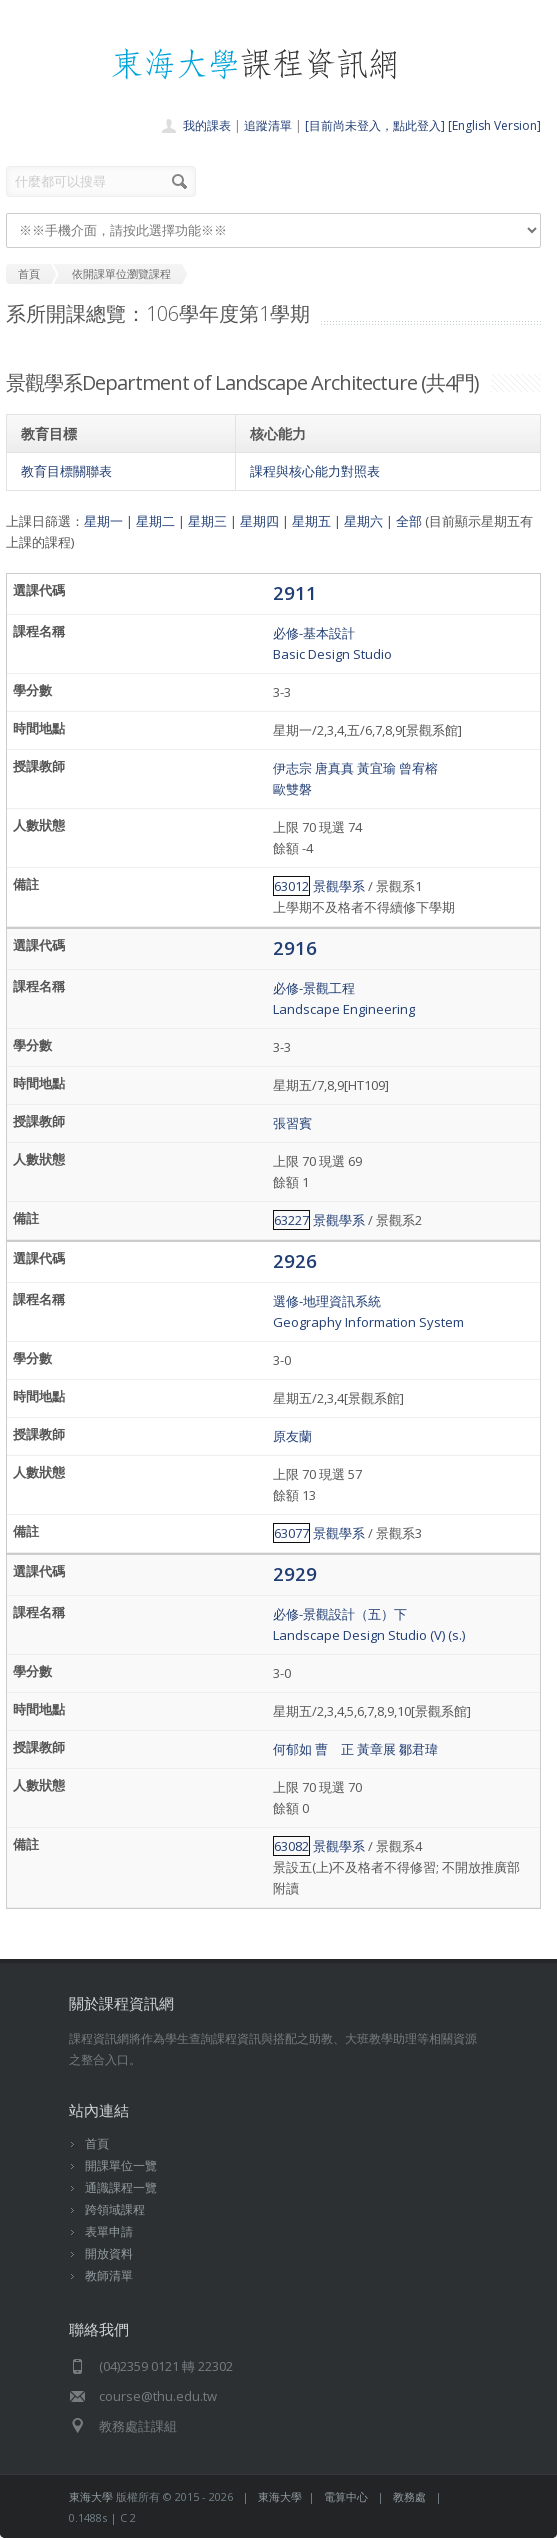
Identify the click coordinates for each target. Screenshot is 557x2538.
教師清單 (109, 2275)
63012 (291, 886)
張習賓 (292, 1123)
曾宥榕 (418, 768)
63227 (291, 1220)
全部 (409, 521)
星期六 (363, 521)
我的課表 (207, 125)
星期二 (155, 521)
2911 (295, 592)
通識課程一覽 (121, 2187)
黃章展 (376, 1749)
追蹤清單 (268, 125)
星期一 (103, 521)
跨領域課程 (115, 2209)
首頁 (97, 2143)
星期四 (259, 521)
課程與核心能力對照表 (315, 471)
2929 (295, 1573)
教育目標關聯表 (66, 471)
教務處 (409, 2496)
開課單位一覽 (121, 2165)
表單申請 (109, 2231)
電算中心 (346, 2496)
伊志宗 (292, 768)
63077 (291, 1533)
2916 (295, 947)
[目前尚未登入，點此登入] (375, 125)
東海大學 (91, 2496)
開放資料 (109, 2253)
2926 (295, 1260)
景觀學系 (339, 886)
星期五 (311, 521)
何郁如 (292, 1749)
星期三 (207, 521)
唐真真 (334, 768)
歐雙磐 (292, 789)
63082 (291, 1846)
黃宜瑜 (376, 768)
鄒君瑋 (418, 1749)
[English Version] (494, 125)
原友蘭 (292, 1436)
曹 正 (334, 1749)
